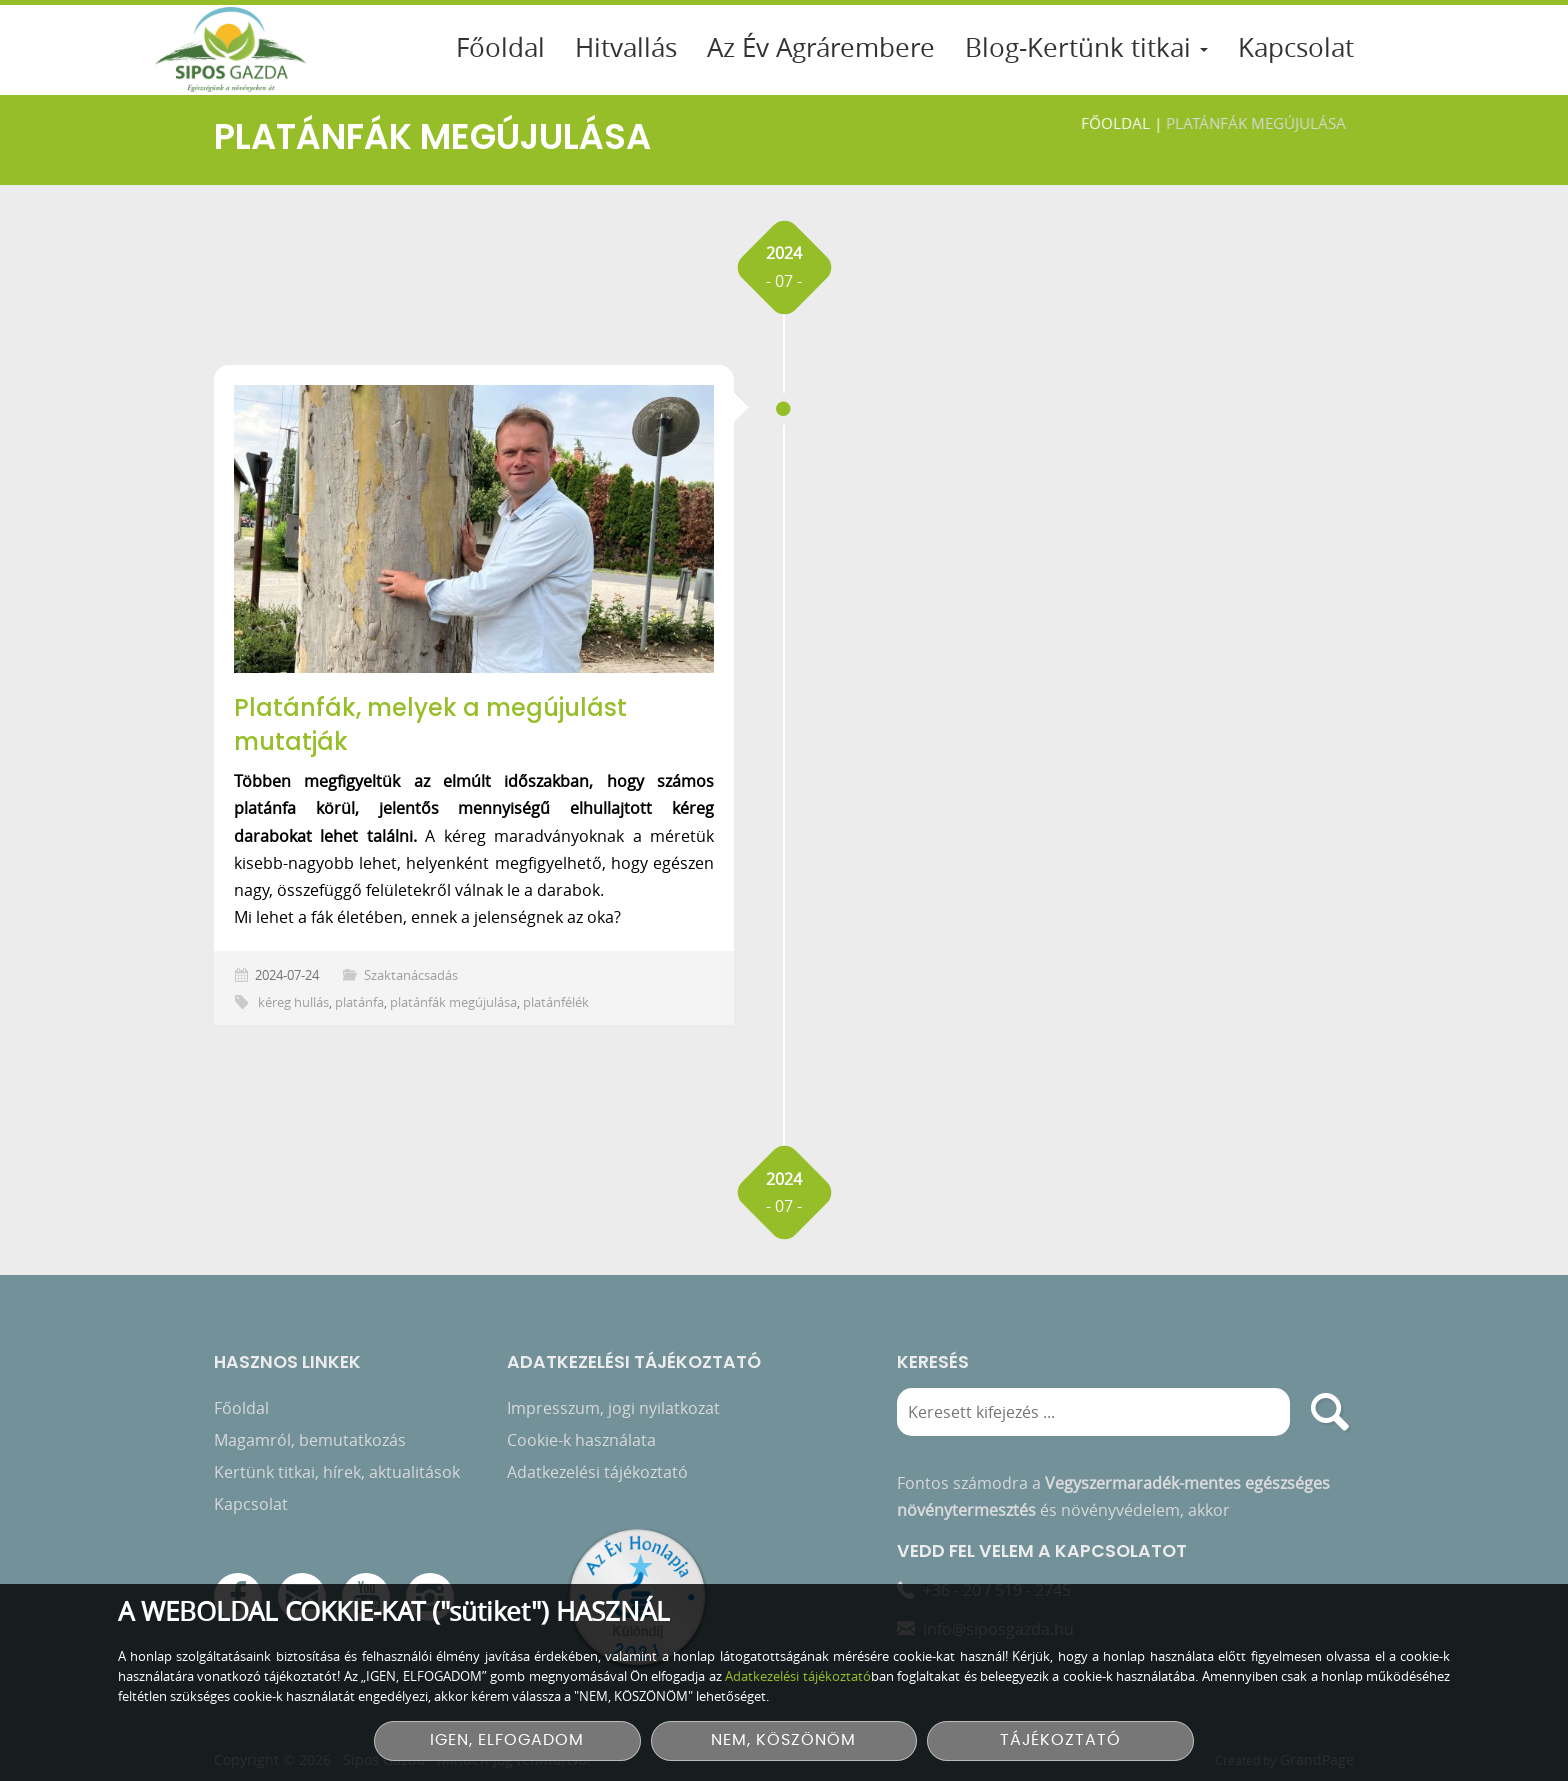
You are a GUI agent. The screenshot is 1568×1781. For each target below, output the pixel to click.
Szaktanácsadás (411, 975)
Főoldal (500, 47)
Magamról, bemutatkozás (310, 1439)
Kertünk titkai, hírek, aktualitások (337, 1471)
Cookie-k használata (581, 1439)
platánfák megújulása (453, 1002)
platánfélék (556, 1002)
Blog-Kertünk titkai (1086, 47)
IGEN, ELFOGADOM (507, 1740)
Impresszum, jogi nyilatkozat (613, 1407)
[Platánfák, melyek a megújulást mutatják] (474, 529)
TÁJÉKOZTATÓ (1060, 1740)
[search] (1330, 1411)
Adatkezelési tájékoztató (597, 1471)
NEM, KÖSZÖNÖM (783, 1740)
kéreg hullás (293, 1002)
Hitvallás (626, 47)
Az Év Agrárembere (821, 47)
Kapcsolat (1296, 47)
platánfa (359, 1002)
